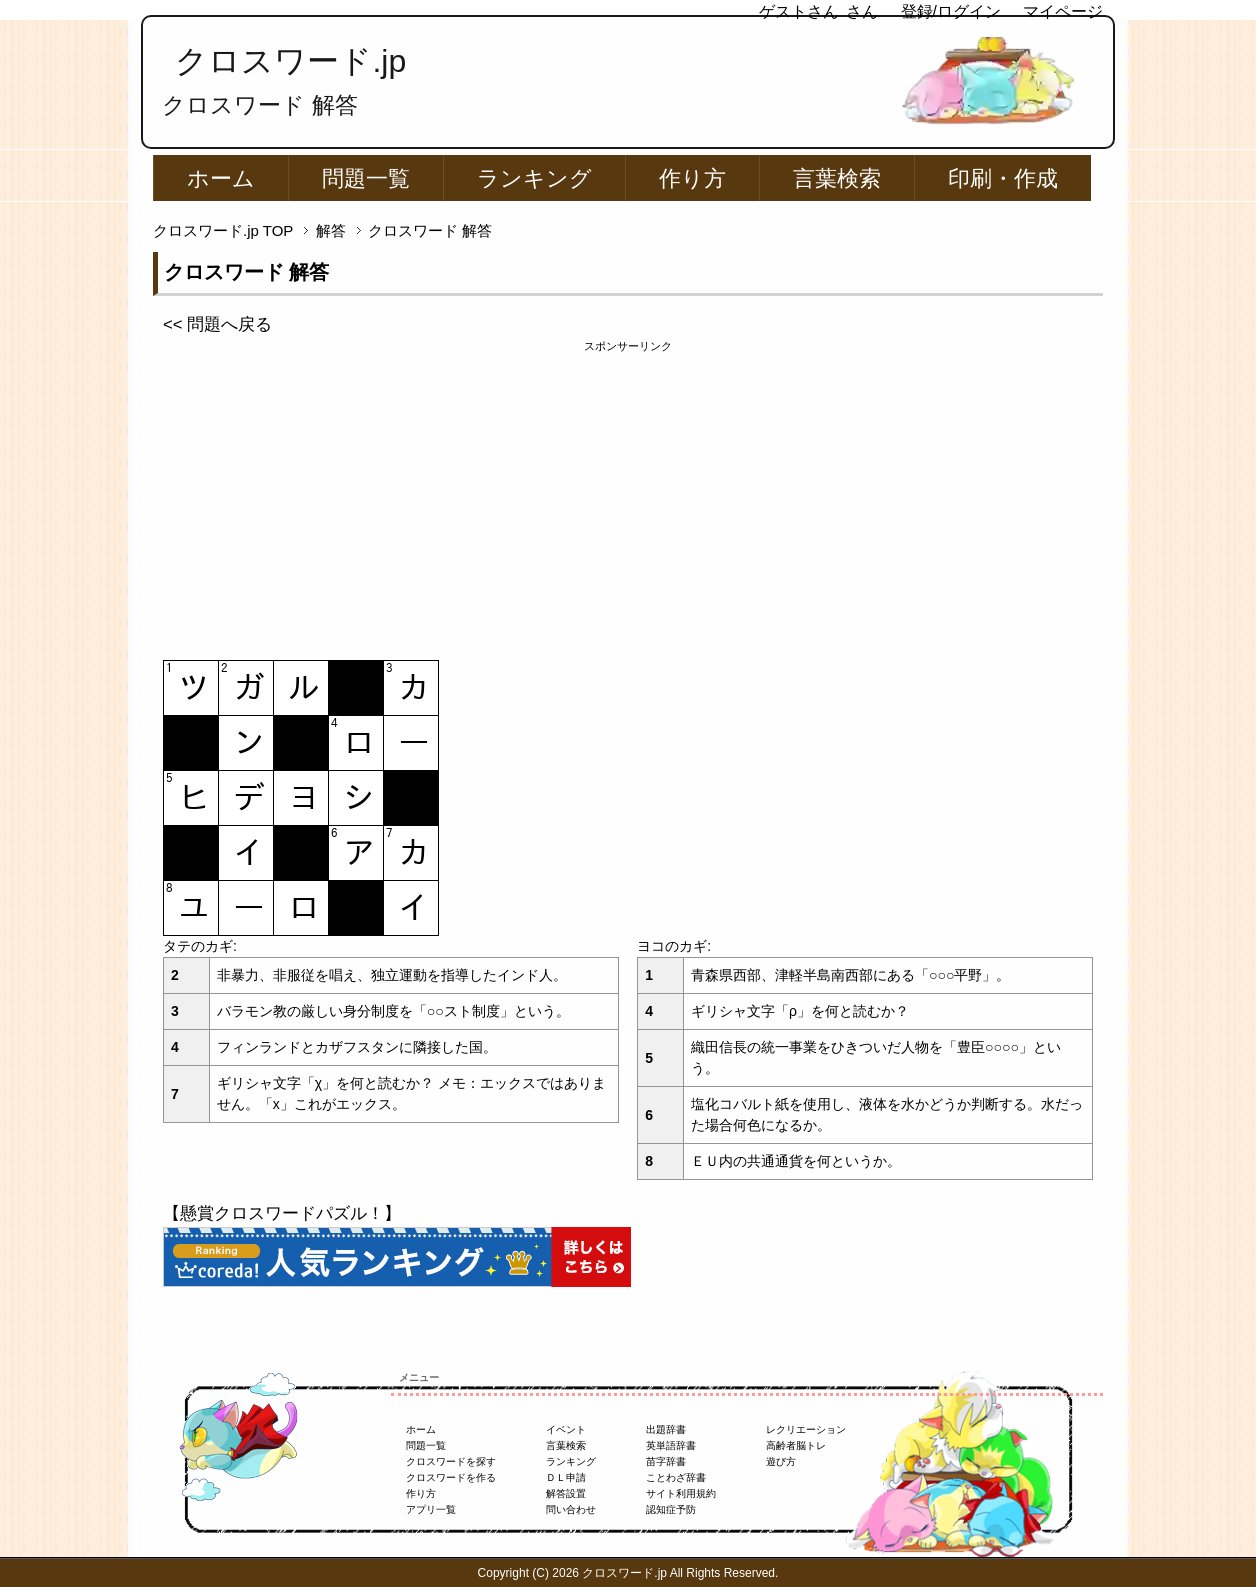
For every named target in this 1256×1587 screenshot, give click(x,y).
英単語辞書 (671, 1445)
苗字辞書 (666, 1461)
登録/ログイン (951, 11)
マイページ (1063, 11)
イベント (566, 1429)
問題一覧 (366, 178)
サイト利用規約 (681, 1493)
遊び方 (781, 1461)
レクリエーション (806, 1429)
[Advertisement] (628, 495)
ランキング (534, 178)
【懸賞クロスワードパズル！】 (282, 1213)
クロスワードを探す (451, 1461)
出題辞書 (666, 1429)
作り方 (692, 178)
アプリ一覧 (431, 1509)
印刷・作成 (1003, 178)
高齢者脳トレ (796, 1445)
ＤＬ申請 (566, 1477)
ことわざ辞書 (676, 1477)
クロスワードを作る (451, 1477)
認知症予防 (671, 1509)
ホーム (221, 178)
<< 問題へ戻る (217, 324)
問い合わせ (571, 1509)
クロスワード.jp (290, 61)
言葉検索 (837, 178)
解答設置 (566, 1493)
